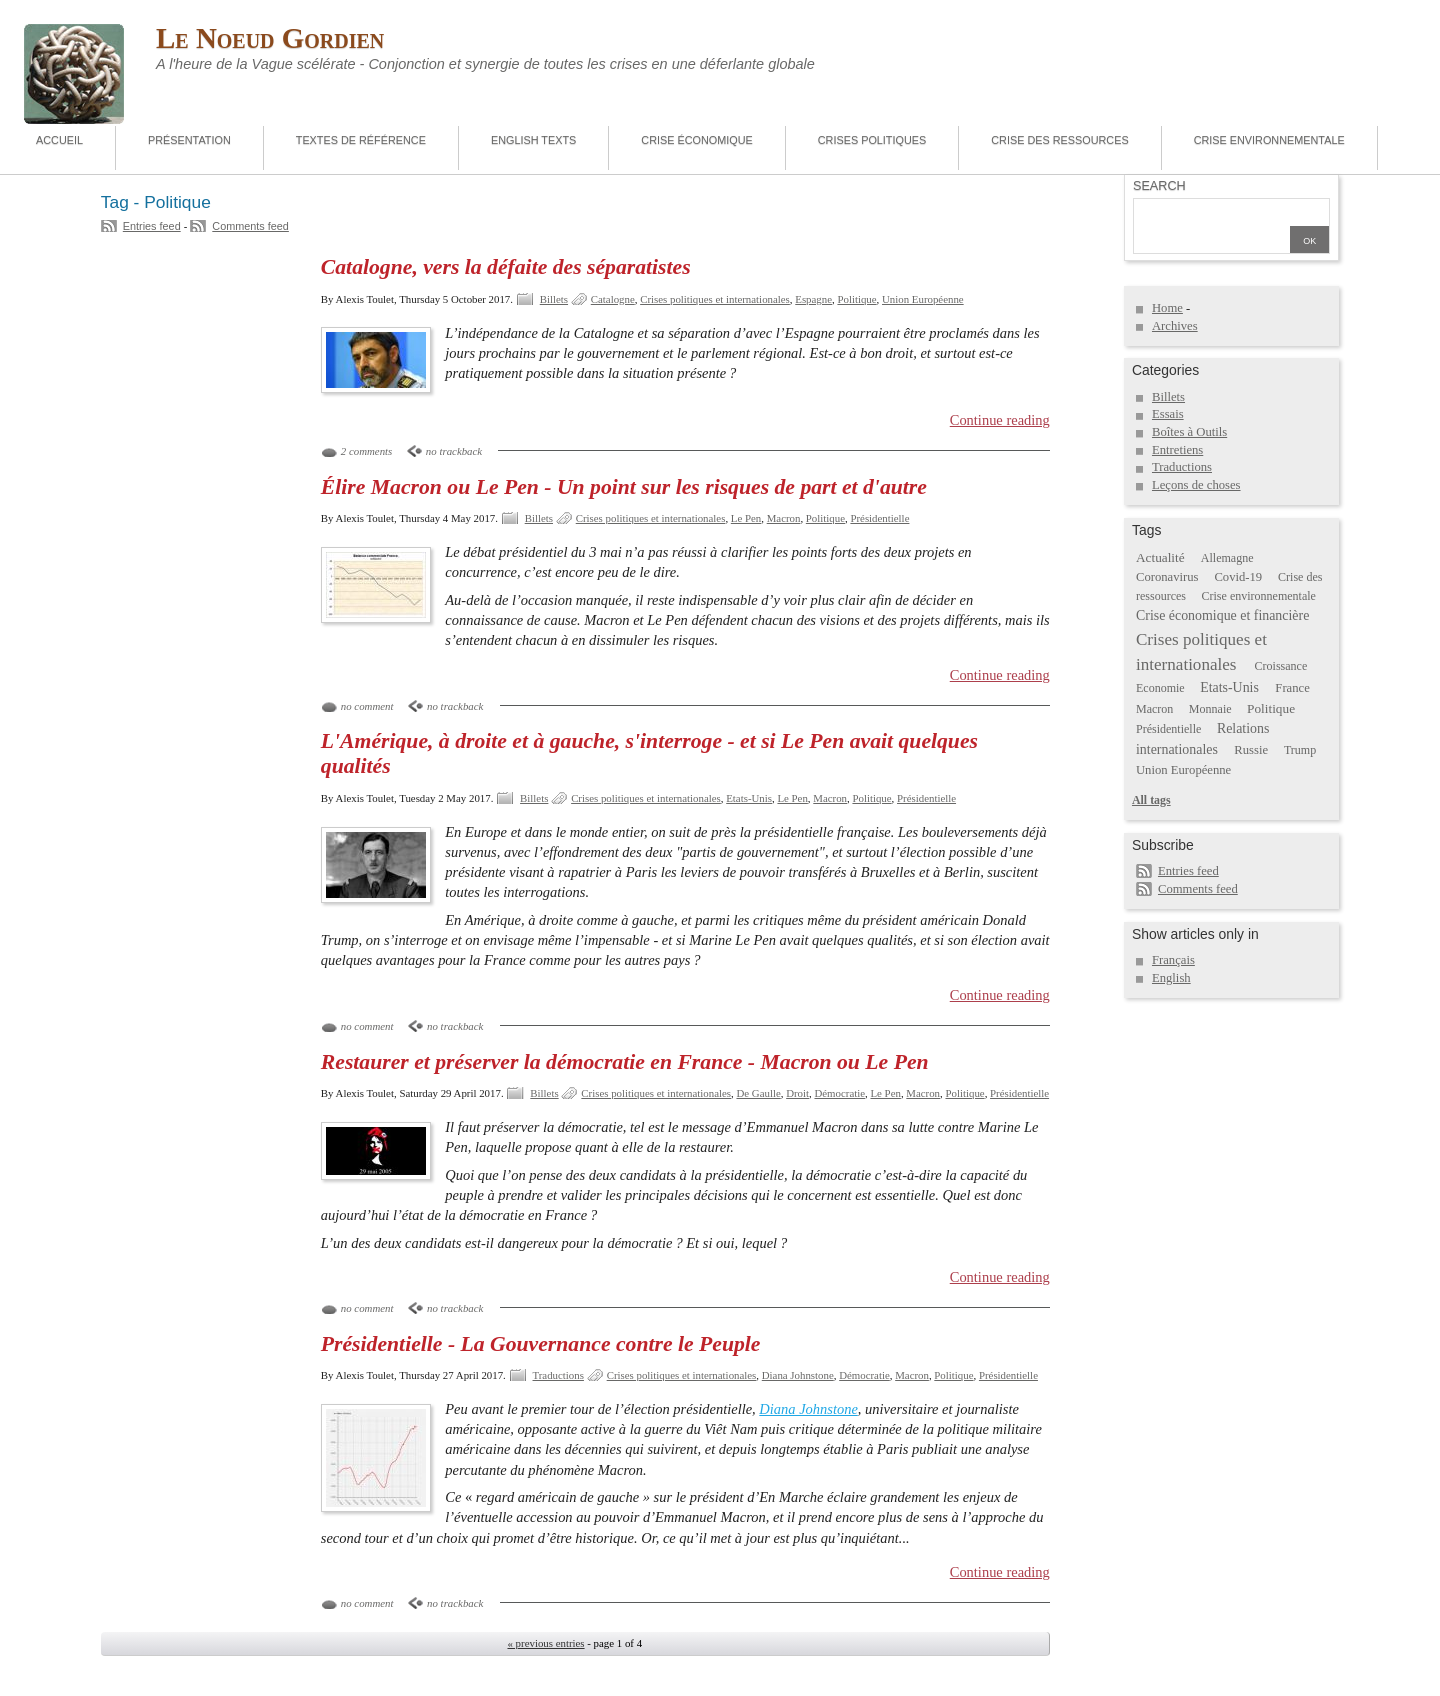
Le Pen (746, 518)
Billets (554, 299)
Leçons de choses (1196, 485)
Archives (1175, 326)
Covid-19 (1238, 577)
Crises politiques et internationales (715, 299)
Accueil (59, 140)
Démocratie (839, 1093)
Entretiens (1177, 450)
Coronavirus (1167, 577)
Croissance (1281, 666)
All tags (1151, 800)
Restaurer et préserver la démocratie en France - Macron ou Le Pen (625, 1062)
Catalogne (613, 299)
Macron (784, 518)
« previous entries (545, 1643)
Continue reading (1000, 420)
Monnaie (1210, 709)
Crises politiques (872, 140)
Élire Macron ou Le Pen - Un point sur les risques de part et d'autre (624, 487)
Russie (1251, 750)
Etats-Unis (749, 798)
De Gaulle (758, 1093)
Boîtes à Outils (1189, 432)
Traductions (558, 1375)
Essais (1168, 414)
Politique (856, 299)
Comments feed (250, 226)
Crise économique (696, 140)
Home (1167, 308)
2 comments (367, 451)
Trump (1300, 750)
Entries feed (152, 226)
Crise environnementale (1269, 140)
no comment (367, 706)
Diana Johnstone (798, 1375)
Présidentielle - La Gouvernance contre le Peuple (541, 1344)
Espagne (813, 299)
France (1292, 688)
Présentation (189, 140)
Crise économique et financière (1222, 615)
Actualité (1160, 557)
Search (1159, 186)
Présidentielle (879, 518)
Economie (1160, 688)
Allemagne (1227, 558)
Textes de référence (361, 140)
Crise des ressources (1059, 140)
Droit (797, 1093)
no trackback (454, 451)
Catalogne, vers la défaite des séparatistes (506, 267)
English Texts (533, 140)
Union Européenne (923, 299)
